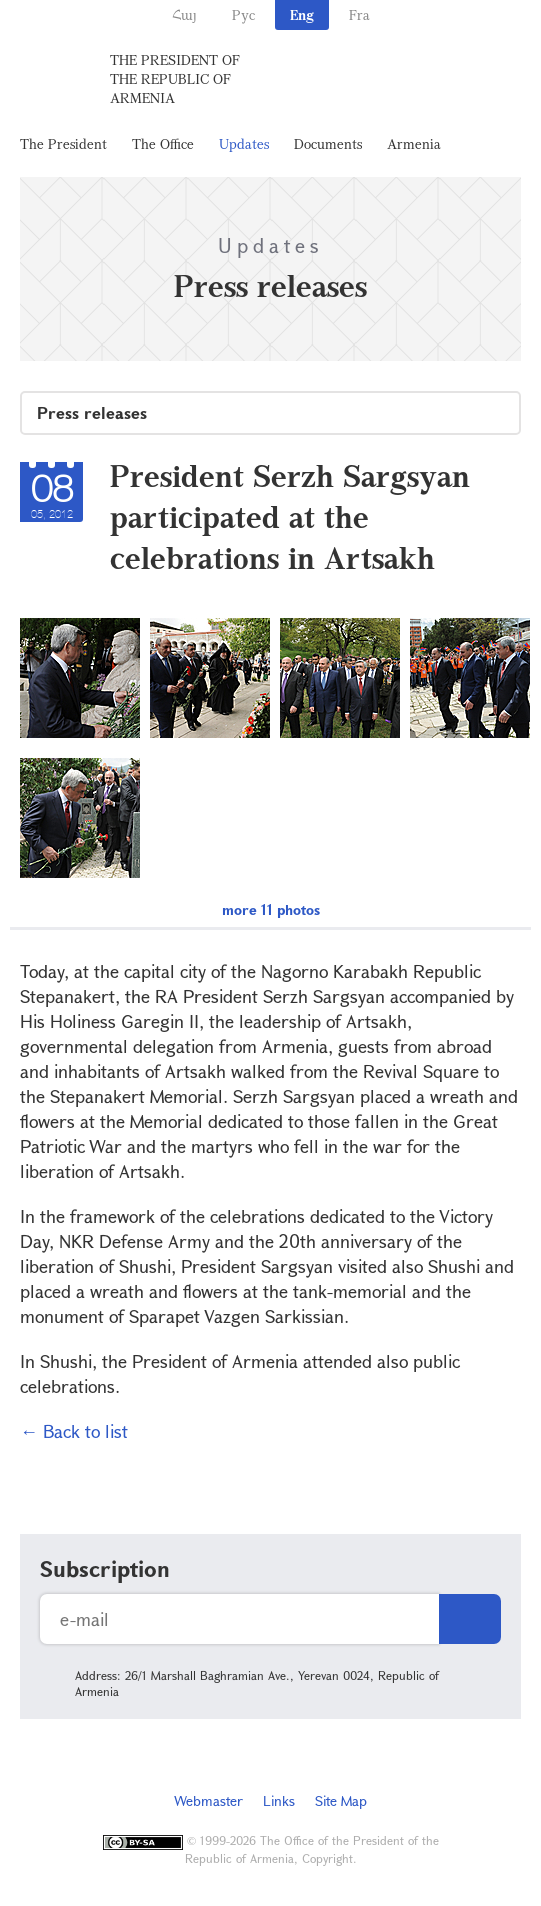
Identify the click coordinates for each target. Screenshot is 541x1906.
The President (63, 143)
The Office (163, 143)
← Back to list (74, 1431)
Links (279, 1800)
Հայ (184, 14)
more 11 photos (271, 909)
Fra (359, 14)
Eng (302, 14)
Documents (328, 143)
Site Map (341, 1800)
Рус (243, 14)
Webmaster (208, 1800)
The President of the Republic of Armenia (175, 78)
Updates (244, 143)
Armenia (414, 143)
